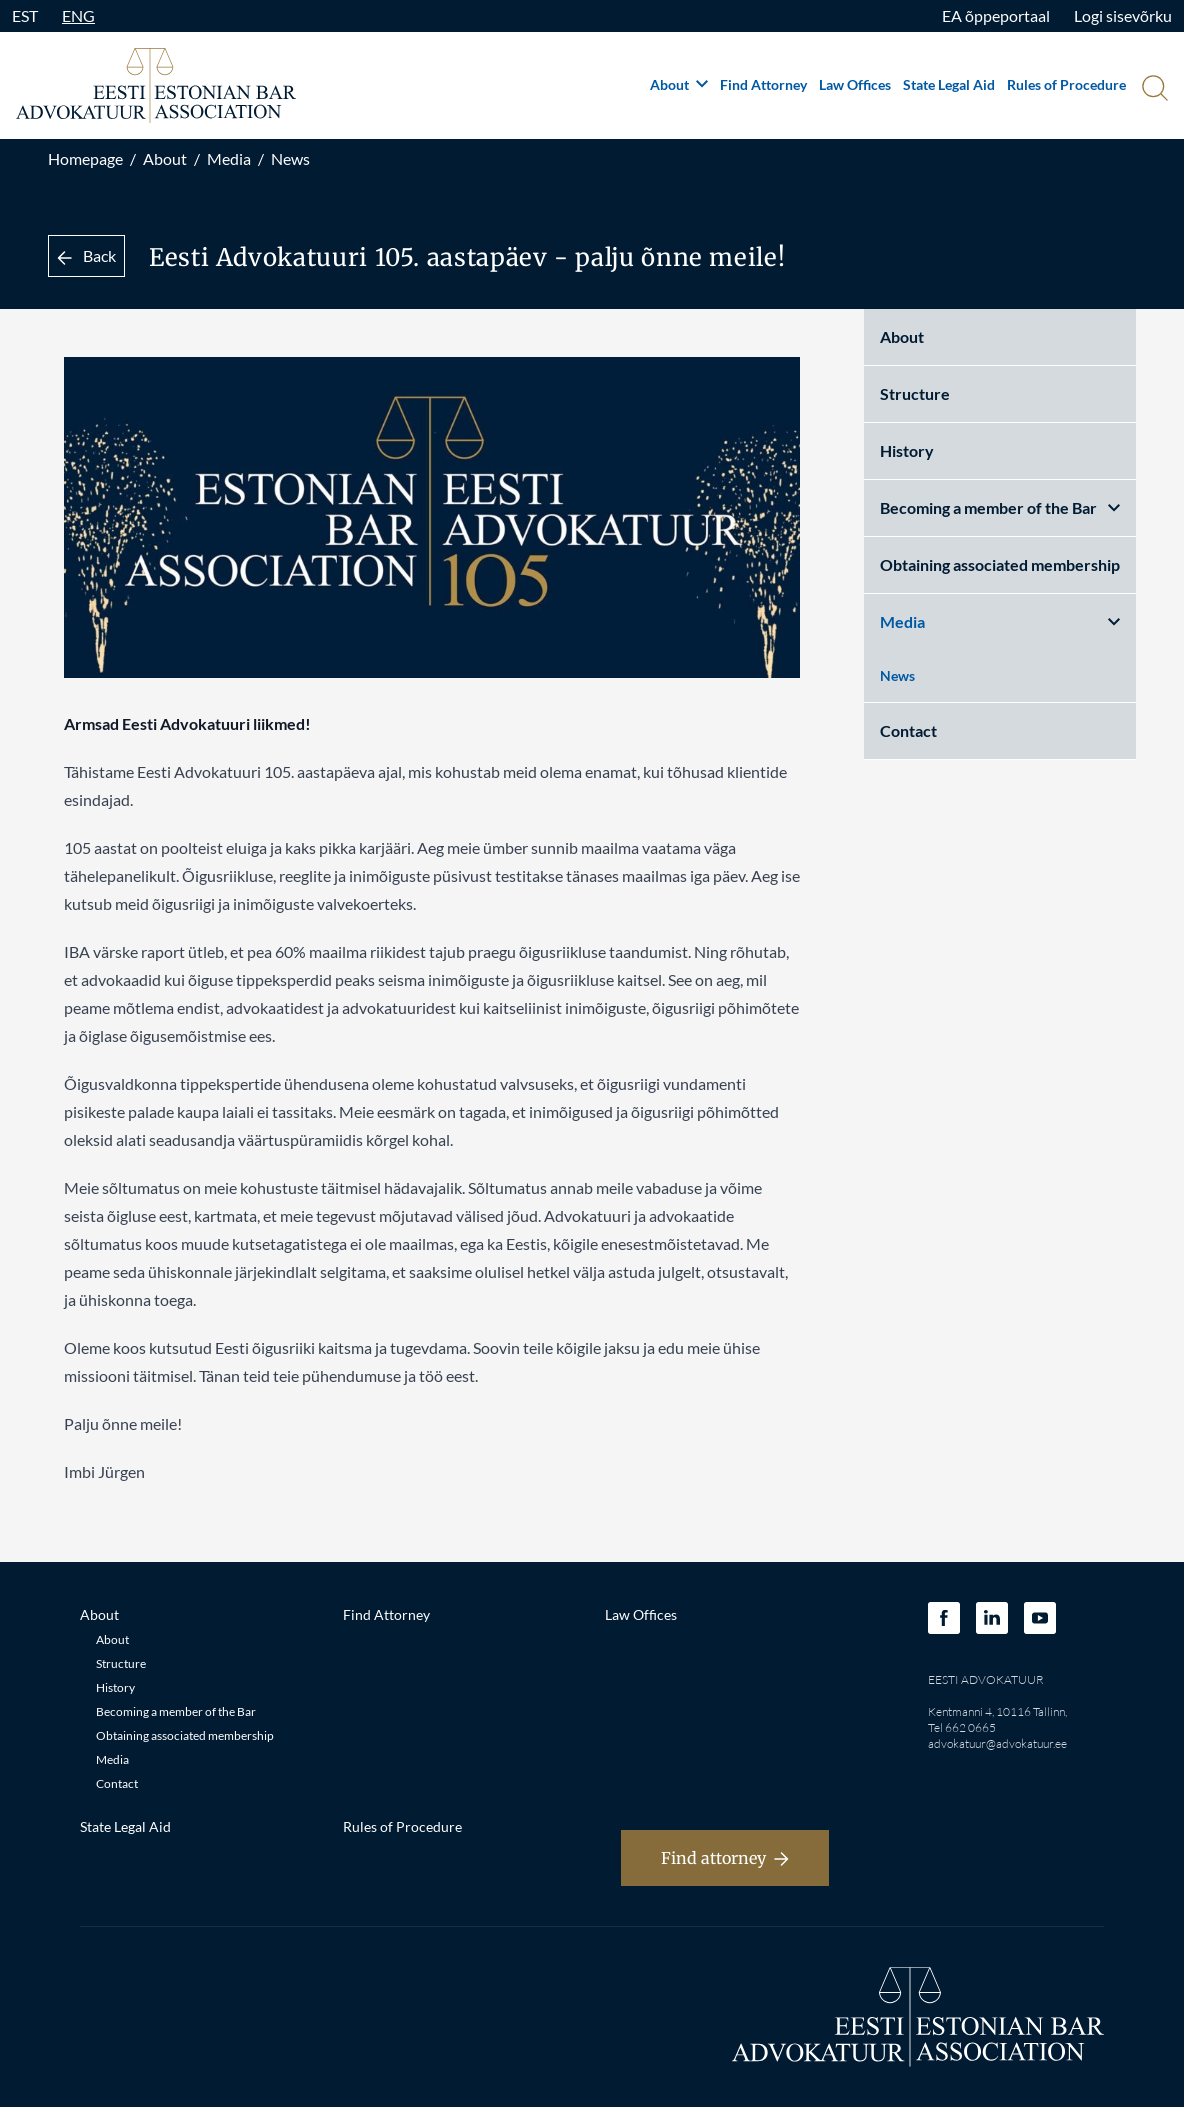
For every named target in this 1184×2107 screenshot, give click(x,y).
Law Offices (855, 84)
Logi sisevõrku (1123, 15)
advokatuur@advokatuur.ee (997, 1743)
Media (229, 158)
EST (25, 15)
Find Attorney (763, 84)
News (290, 158)
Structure (915, 393)
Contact (908, 730)
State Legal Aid (949, 84)
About (679, 84)
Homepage (85, 158)
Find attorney (725, 1858)
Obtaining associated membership (1000, 564)
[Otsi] (1153, 90)
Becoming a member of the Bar (1000, 507)
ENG (78, 15)
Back (86, 255)
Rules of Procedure (1066, 84)
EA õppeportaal (996, 15)
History (907, 450)
